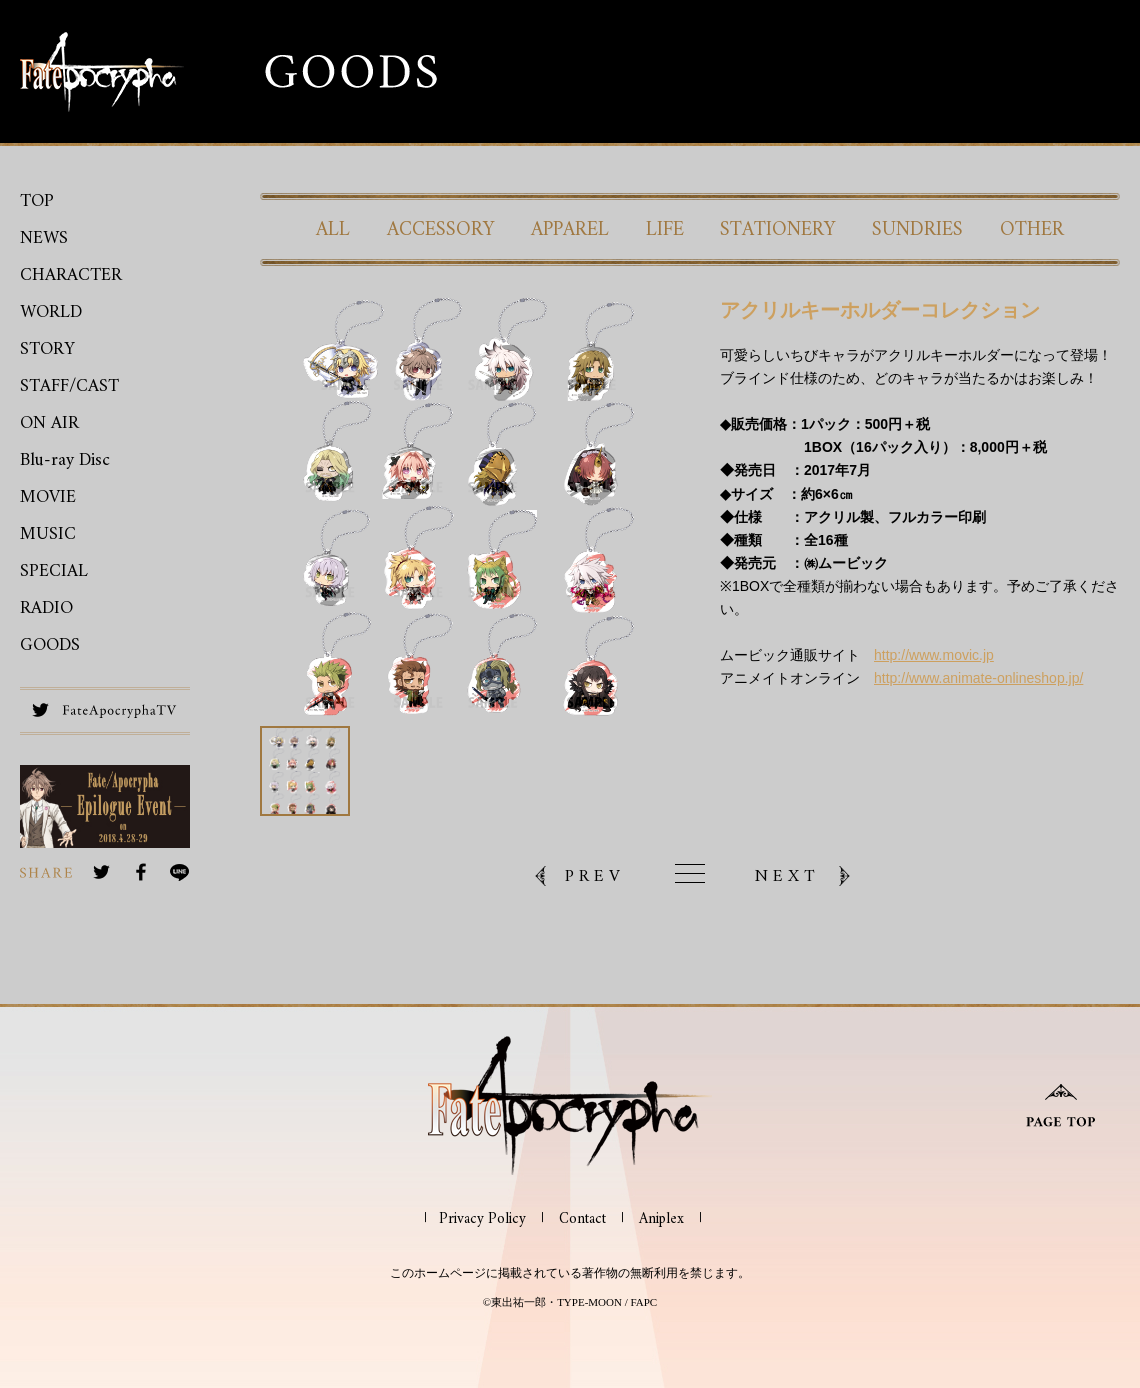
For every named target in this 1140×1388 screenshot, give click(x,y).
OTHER (1032, 229)
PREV (595, 876)
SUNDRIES (917, 229)
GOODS (50, 645)
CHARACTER (71, 275)
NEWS (44, 238)
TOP (37, 201)
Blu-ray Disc (65, 460)
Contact (582, 1219)
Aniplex (661, 1219)
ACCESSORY (441, 229)
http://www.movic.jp (934, 655)
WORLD (51, 312)
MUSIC (48, 534)
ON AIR (49, 423)
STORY (47, 349)
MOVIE (48, 497)
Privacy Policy (482, 1219)
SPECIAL (54, 571)
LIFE (665, 229)
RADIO (46, 608)
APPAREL (570, 229)
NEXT (787, 876)
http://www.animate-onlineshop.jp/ (978, 678)
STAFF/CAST (69, 386)
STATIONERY (778, 229)
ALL (333, 229)
